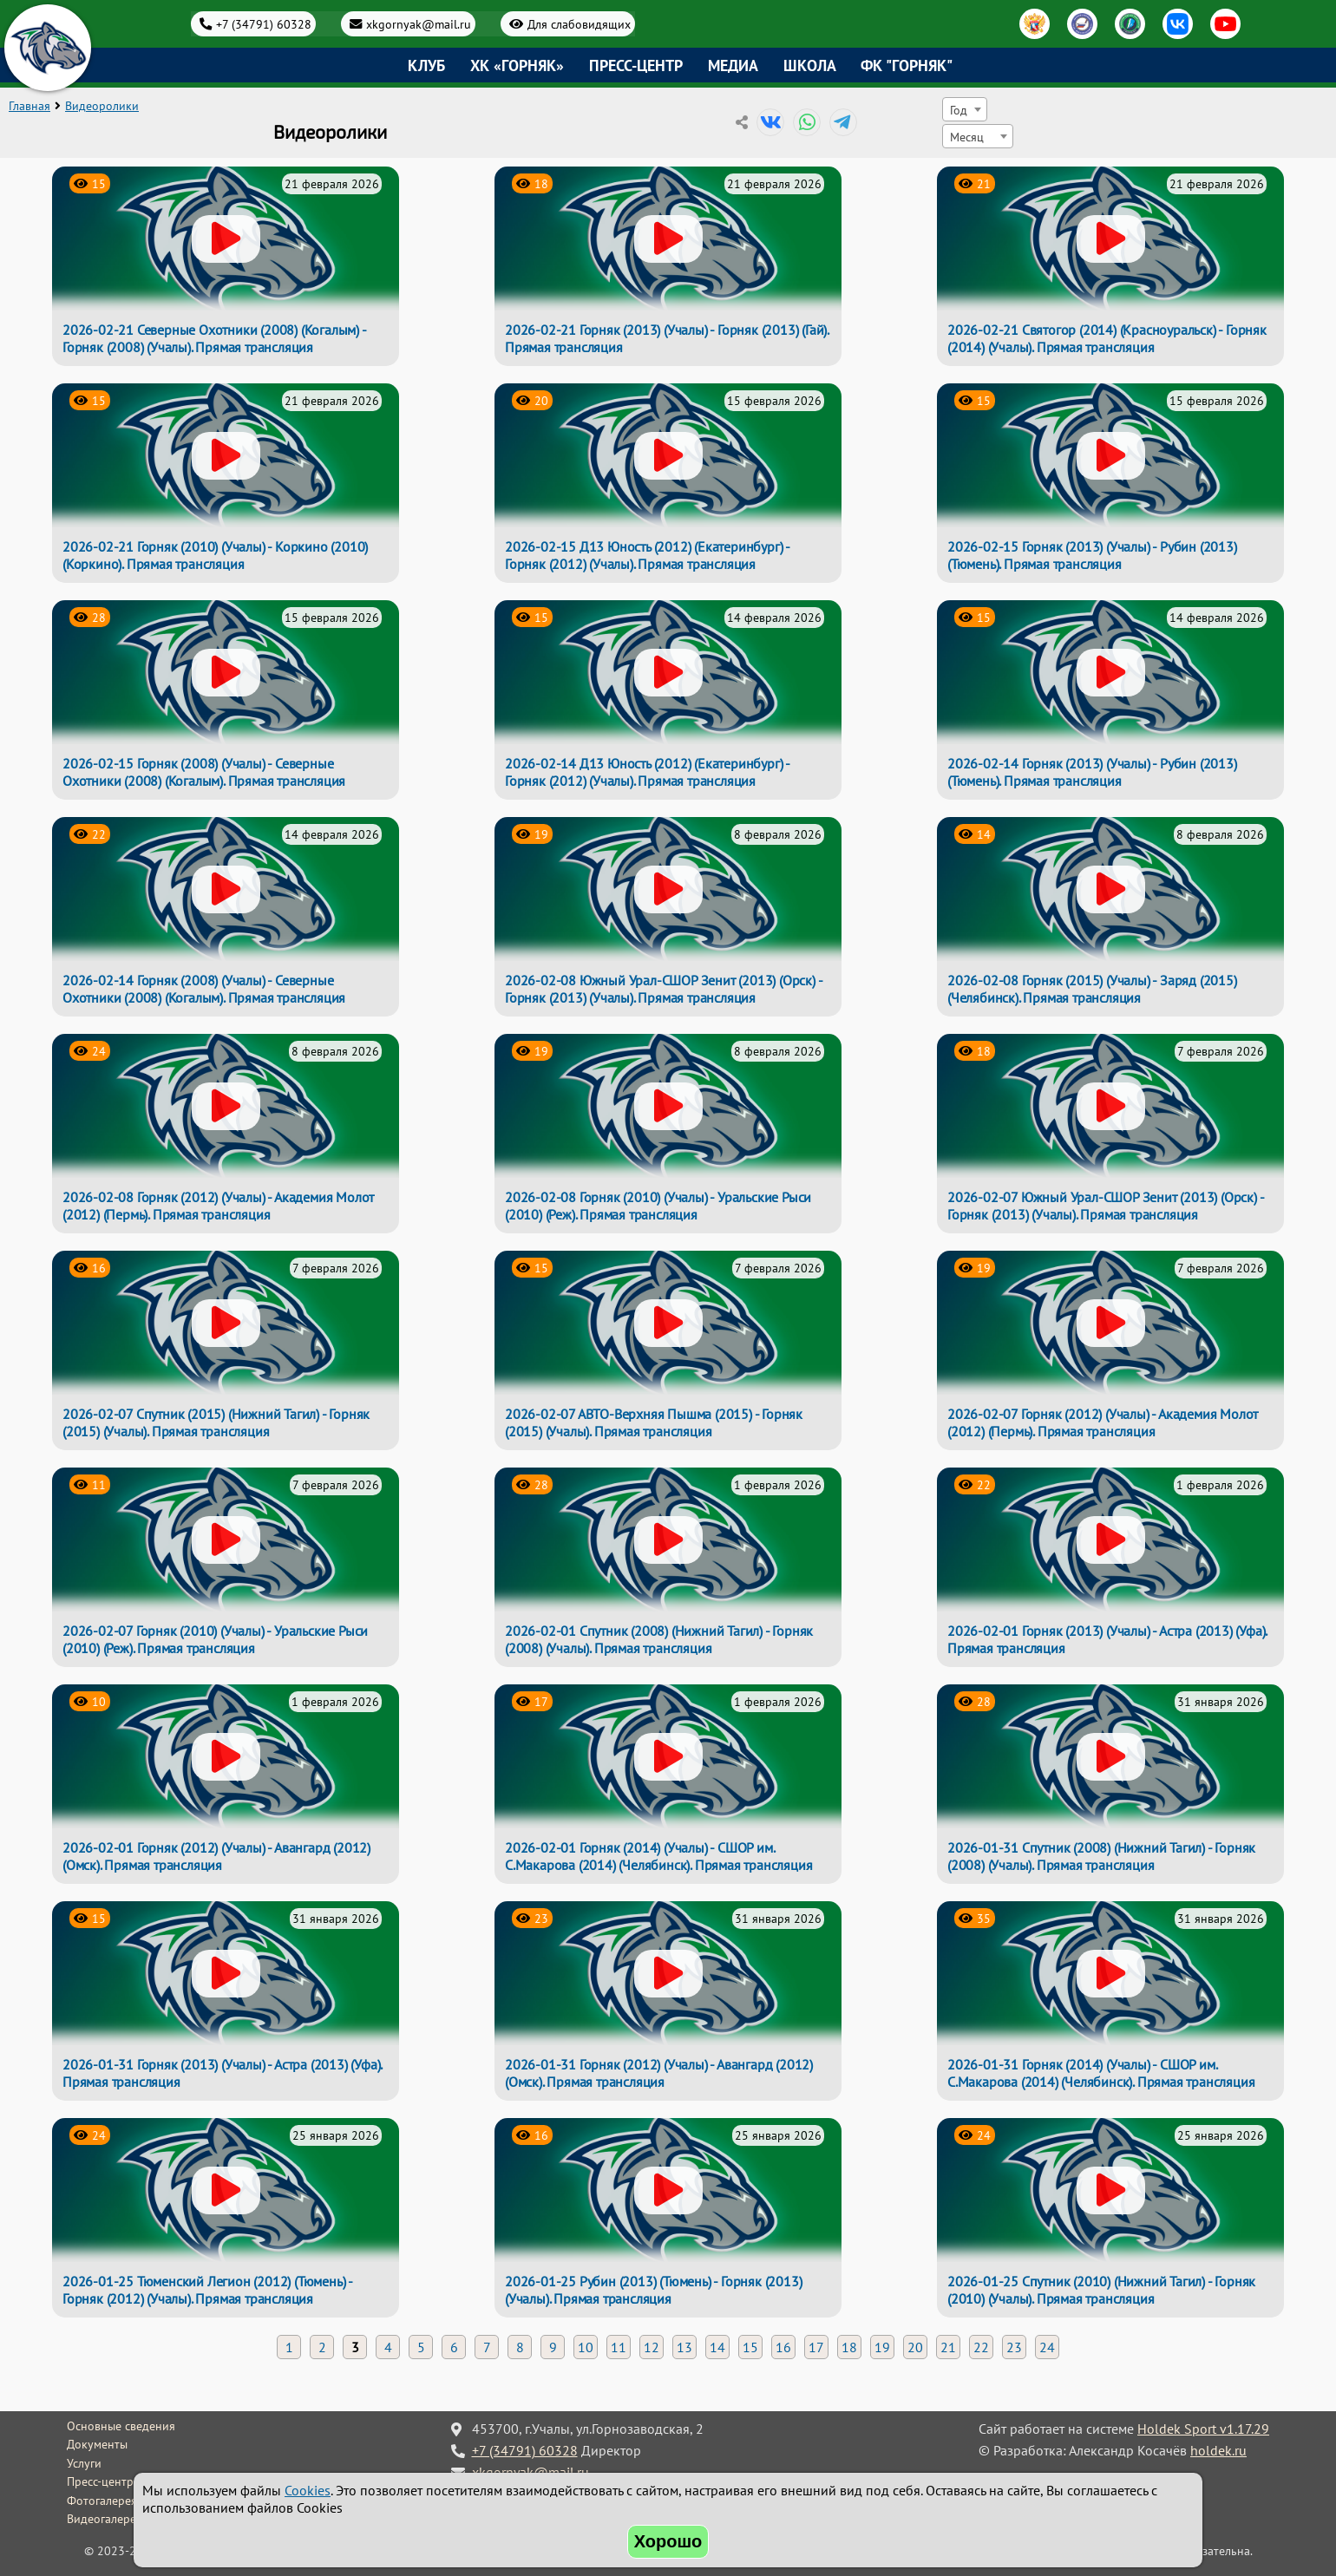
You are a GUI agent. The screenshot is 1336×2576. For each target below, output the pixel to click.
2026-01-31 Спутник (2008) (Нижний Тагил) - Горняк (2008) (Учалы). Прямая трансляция (1101, 1856)
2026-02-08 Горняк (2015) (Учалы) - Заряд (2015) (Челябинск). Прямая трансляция (1092, 988)
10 (585, 2347)
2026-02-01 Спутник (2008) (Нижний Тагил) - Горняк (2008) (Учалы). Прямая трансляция (659, 1639)
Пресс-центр (636, 65)
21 (948, 2347)
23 (1014, 2347)
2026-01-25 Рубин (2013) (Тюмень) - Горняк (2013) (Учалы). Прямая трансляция (653, 2289)
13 (684, 2347)
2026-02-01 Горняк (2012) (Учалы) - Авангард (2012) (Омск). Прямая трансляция (216, 1856)
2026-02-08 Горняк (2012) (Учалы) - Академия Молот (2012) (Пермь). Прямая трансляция (218, 1205)
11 (618, 2347)
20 (915, 2347)
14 (717, 2347)
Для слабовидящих (579, 23)
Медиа (733, 65)
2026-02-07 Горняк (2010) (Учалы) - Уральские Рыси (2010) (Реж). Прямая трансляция (215, 1639)
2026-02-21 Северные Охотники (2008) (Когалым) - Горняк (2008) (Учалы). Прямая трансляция (214, 338)
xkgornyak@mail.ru (418, 23)
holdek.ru (1218, 2450)
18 (849, 2347)
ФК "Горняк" (907, 65)
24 (1047, 2347)
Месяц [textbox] (967, 136)
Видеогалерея (104, 2519)
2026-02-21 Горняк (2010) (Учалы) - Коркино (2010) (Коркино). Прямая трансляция (215, 555)
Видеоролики (102, 106)
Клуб (426, 65)
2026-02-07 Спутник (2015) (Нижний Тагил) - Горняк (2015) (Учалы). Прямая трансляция (216, 1422)
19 (882, 2347)
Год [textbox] (958, 109)
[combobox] (964, 109)
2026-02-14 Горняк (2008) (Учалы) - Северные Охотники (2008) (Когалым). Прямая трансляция (203, 988)
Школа (809, 65)
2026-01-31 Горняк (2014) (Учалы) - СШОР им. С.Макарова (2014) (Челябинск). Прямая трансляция (1100, 2073)
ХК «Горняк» (517, 65)
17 (816, 2347)
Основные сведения (121, 2426)
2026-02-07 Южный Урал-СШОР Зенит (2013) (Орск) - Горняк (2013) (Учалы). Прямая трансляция (1105, 1205)
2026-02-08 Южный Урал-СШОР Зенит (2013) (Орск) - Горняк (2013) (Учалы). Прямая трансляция (663, 988)
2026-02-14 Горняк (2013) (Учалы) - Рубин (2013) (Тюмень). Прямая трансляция (1092, 772)
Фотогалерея (102, 2500)
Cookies (308, 2490)
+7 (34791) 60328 (263, 23)
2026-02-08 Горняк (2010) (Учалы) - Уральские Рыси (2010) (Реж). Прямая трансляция (658, 1205)
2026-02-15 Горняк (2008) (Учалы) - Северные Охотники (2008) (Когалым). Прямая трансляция (203, 772)
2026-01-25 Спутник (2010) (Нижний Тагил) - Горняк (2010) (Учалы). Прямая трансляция (1101, 2289)
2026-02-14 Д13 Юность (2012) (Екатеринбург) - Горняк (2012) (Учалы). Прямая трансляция (647, 772)
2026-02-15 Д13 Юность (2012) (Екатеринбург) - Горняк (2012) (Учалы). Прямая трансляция (647, 555)
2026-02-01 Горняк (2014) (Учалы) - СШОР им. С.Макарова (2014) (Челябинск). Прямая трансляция (658, 1856)
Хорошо (668, 2541)
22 (981, 2347)
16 (783, 2347)
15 (750, 2347)
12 (651, 2347)
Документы (97, 2444)
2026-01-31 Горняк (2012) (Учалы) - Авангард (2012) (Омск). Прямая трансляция (659, 2073)
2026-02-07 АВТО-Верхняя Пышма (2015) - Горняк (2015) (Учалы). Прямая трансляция (653, 1422)
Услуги (84, 2463)
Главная (29, 106)
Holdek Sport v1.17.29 (1203, 2428)
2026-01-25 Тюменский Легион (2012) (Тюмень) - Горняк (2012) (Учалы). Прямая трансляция (207, 2289)
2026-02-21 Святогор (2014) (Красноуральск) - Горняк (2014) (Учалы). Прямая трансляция (1107, 338)
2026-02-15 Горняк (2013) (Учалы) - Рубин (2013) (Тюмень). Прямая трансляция (1092, 555)
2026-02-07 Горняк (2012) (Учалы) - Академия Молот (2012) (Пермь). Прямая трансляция (1102, 1422)
